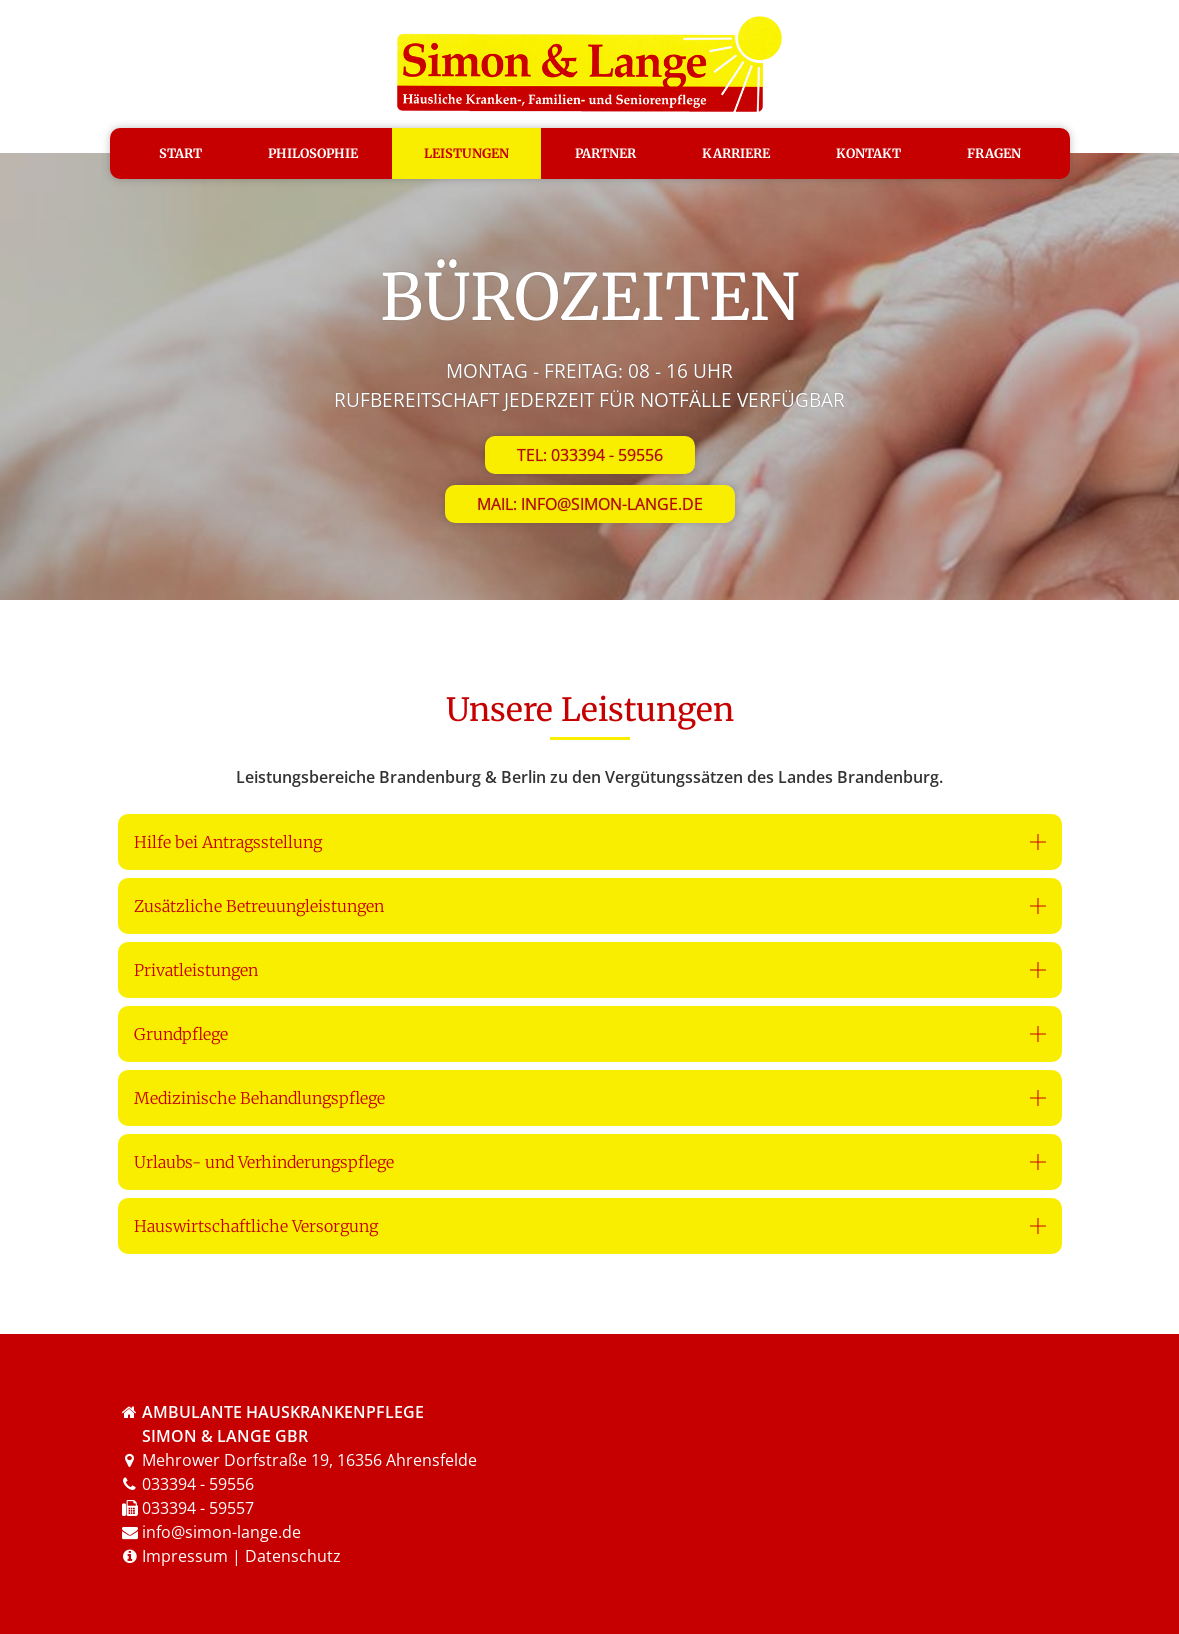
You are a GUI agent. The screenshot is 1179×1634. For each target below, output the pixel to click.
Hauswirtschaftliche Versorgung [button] (256, 1226)
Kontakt (868, 153)
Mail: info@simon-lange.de (590, 504)
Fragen (994, 153)
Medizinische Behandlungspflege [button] (259, 1098)
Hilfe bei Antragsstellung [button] (228, 842)
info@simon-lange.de (221, 1532)
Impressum (185, 1556)
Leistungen (466, 153)
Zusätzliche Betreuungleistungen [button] (259, 906)
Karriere (736, 153)
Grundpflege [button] (181, 1034)
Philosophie (313, 153)
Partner (605, 153)
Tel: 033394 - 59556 (590, 455)
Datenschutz (293, 1556)
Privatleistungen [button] (196, 970)
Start (180, 153)
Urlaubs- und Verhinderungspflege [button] (264, 1162)
